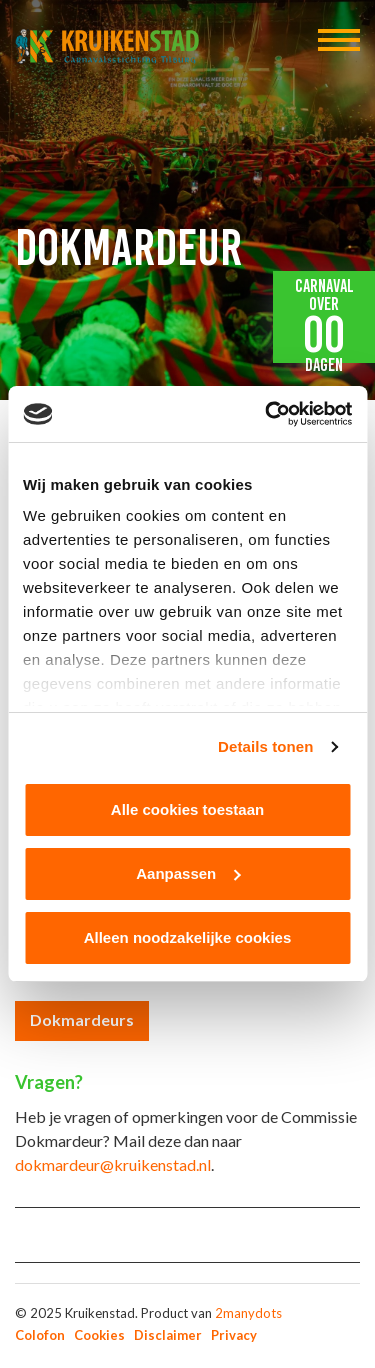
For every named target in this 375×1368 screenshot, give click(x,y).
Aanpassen (188, 873)
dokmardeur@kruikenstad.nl (113, 1164)
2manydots (248, 1313)
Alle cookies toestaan (187, 809)
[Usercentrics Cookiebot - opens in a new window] (267, 414)
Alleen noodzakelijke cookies (188, 937)
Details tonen (265, 746)
